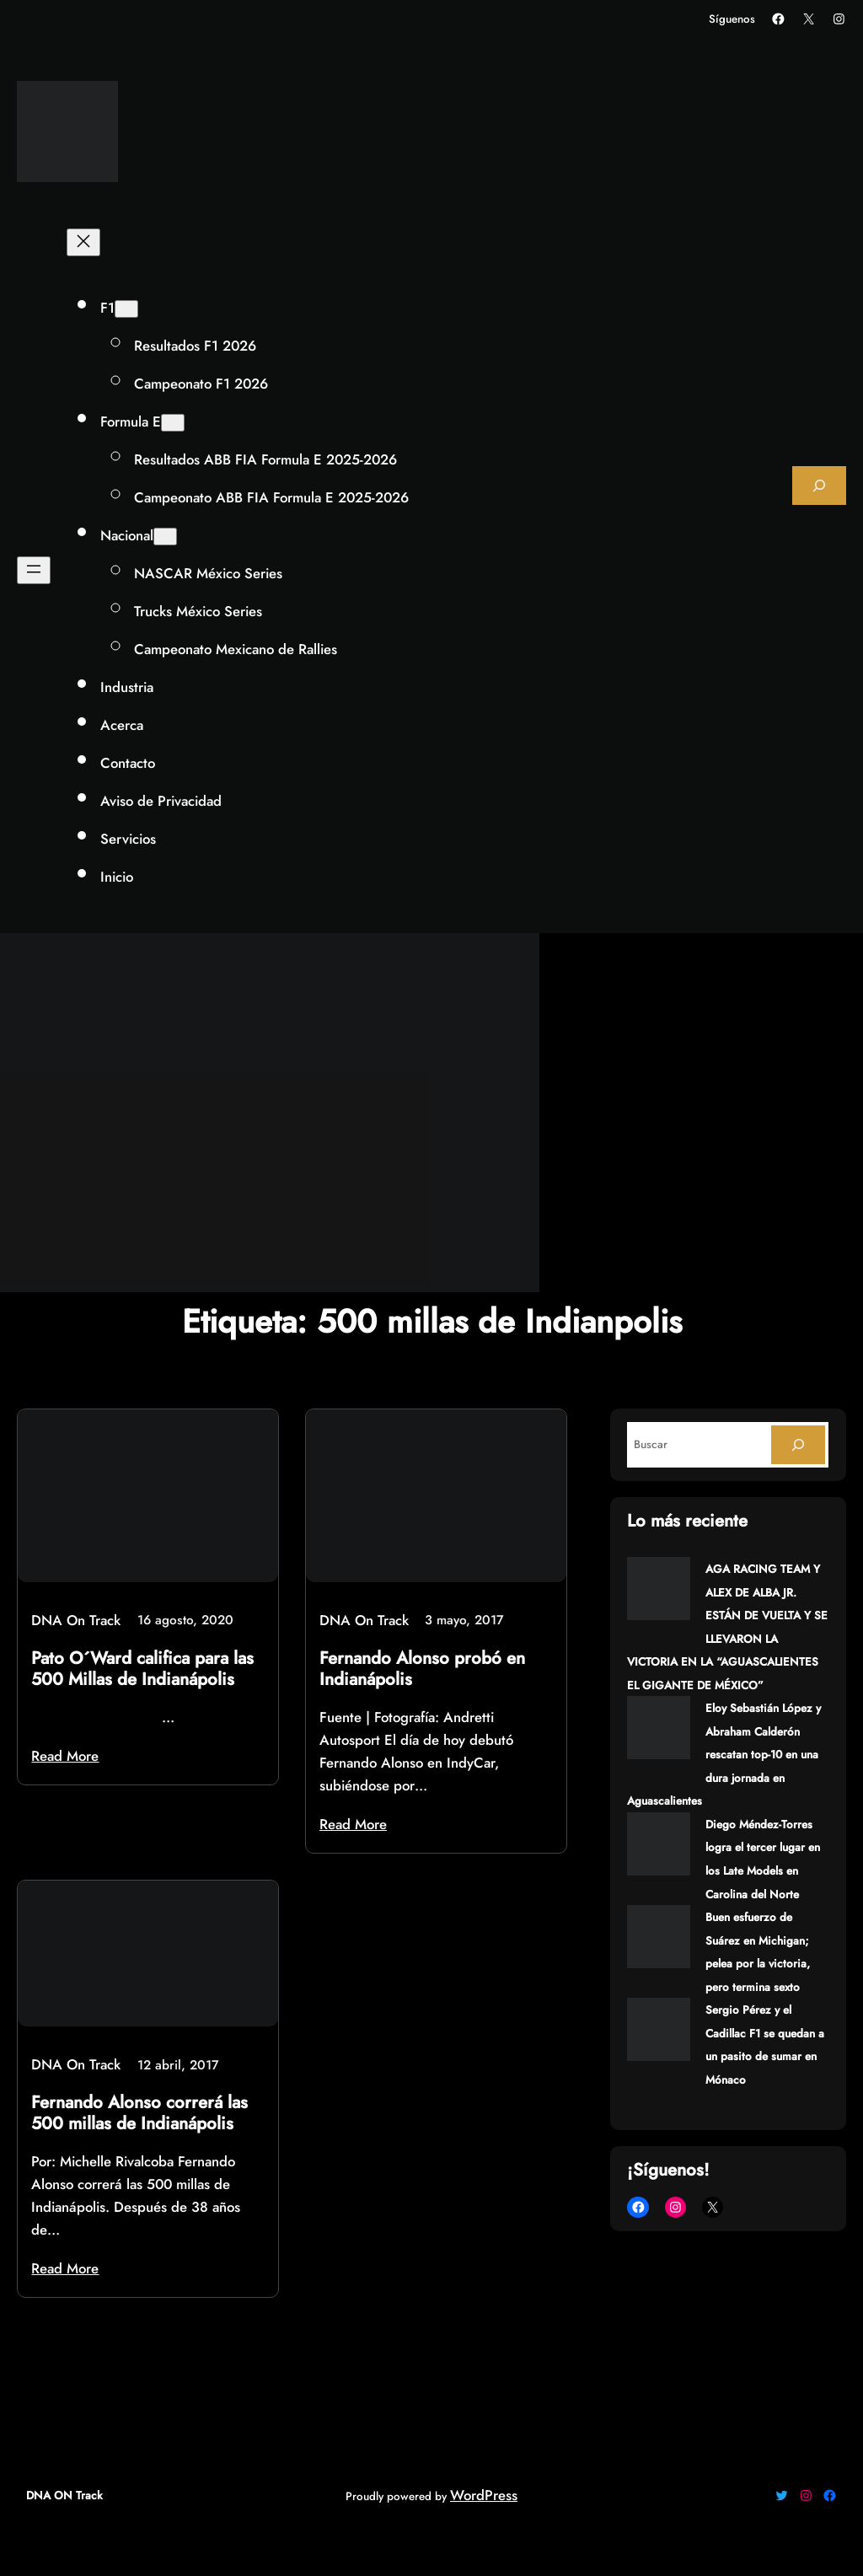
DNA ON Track (64, 2495)
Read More (65, 1756)
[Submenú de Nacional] (165, 536)
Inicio (116, 877)
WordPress (483, 2495)
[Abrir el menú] (34, 570)
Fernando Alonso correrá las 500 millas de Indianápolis (139, 2112)
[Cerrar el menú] (83, 242)
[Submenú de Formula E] (173, 423)
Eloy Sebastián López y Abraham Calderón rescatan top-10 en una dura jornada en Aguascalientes (723, 1754)
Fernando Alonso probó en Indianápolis (422, 1668)
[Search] (798, 1444)
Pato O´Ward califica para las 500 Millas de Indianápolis (142, 1668)
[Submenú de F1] (126, 309)
